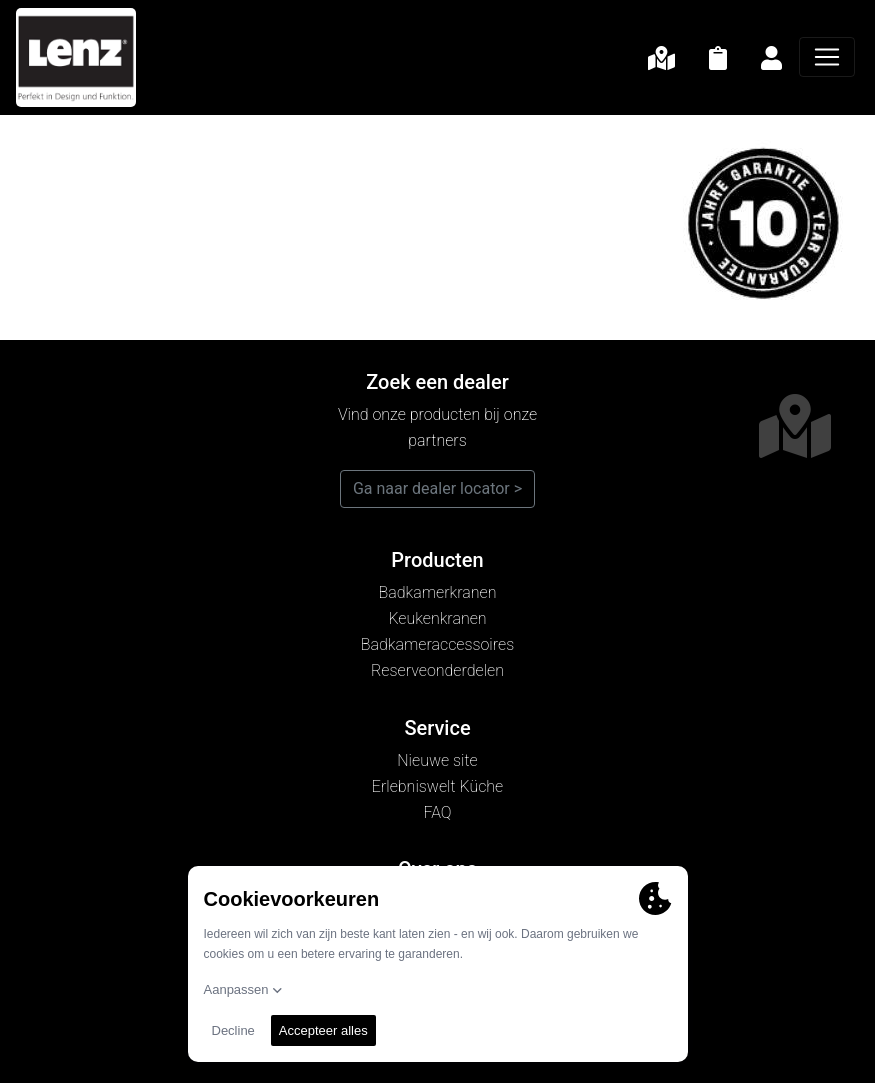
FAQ (437, 812)
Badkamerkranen (438, 592)
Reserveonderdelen (437, 670)
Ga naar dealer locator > (437, 488)
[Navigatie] (827, 57)
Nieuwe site (437, 760)
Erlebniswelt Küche (437, 786)
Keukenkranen (437, 618)
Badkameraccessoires (437, 644)
